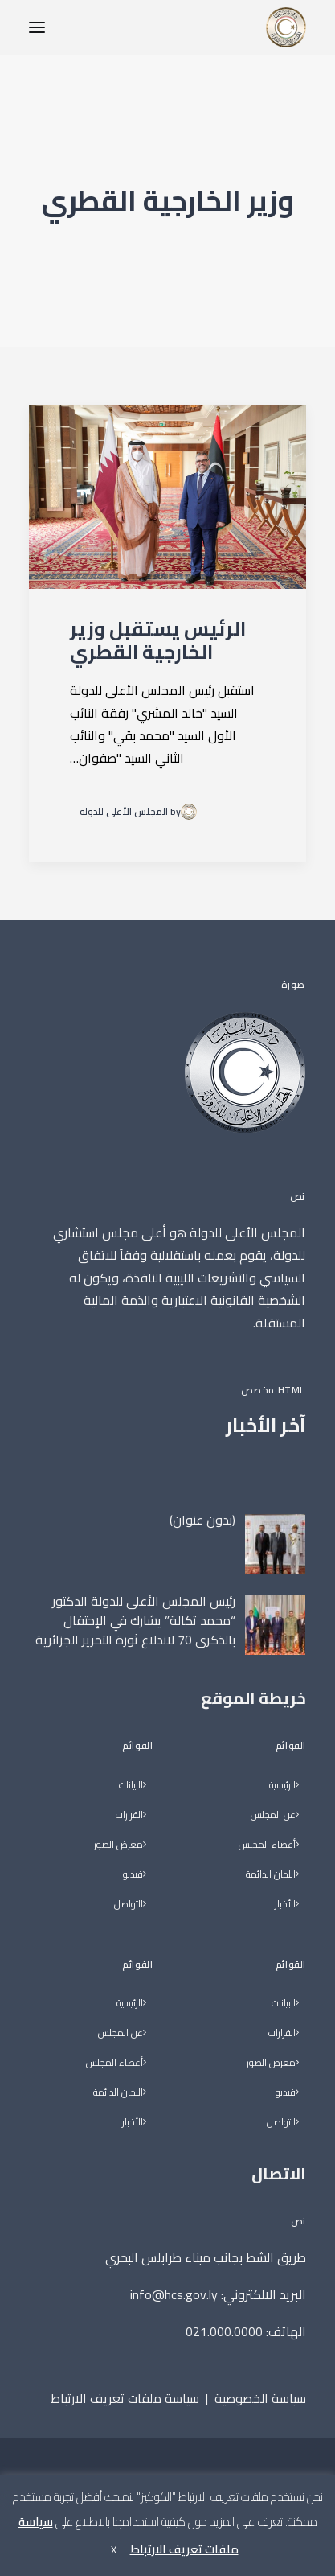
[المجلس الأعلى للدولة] (286, 27)
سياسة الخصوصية (260, 2398)
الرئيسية (282, 1785)
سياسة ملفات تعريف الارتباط (125, 2398)
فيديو (286, 2092)
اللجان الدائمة (271, 1874)
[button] (37, 27)
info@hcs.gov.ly (174, 2294)
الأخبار (285, 1904)
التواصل (281, 2122)
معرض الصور (271, 2063)
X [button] (113, 2549)
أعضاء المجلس (267, 1845)
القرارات (282, 2033)
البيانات (284, 2003)
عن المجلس (273, 1815)
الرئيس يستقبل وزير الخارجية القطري (158, 640)
